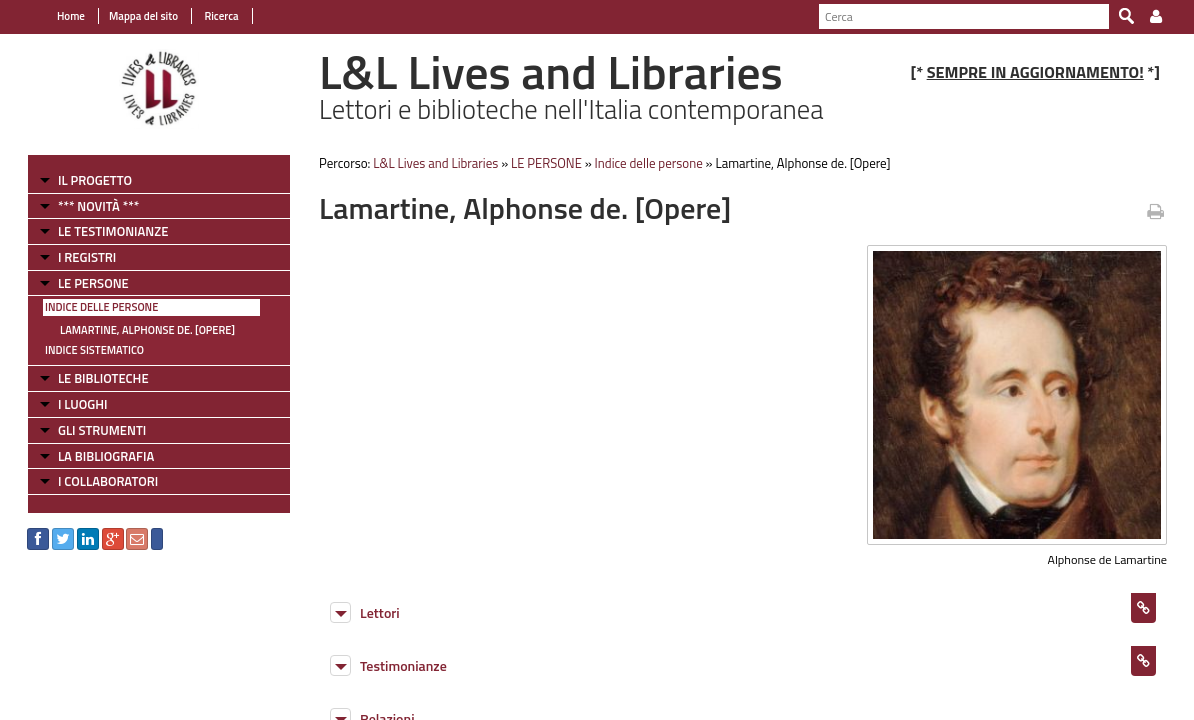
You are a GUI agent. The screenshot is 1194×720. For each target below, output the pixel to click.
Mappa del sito (138, 16)
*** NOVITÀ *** (93, 206)
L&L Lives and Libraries (433, 163)
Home (66, 16)
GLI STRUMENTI (97, 430)
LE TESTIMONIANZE (108, 231)
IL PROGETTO (90, 180)
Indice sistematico (89, 350)
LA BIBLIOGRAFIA (101, 456)
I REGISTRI (82, 257)
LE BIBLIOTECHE (98, 378)
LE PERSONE (88, 283)
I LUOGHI (78, 404)
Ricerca (215, 16)
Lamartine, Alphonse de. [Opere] (142, 330)
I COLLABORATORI (103, 481)
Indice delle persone (96, 307)
